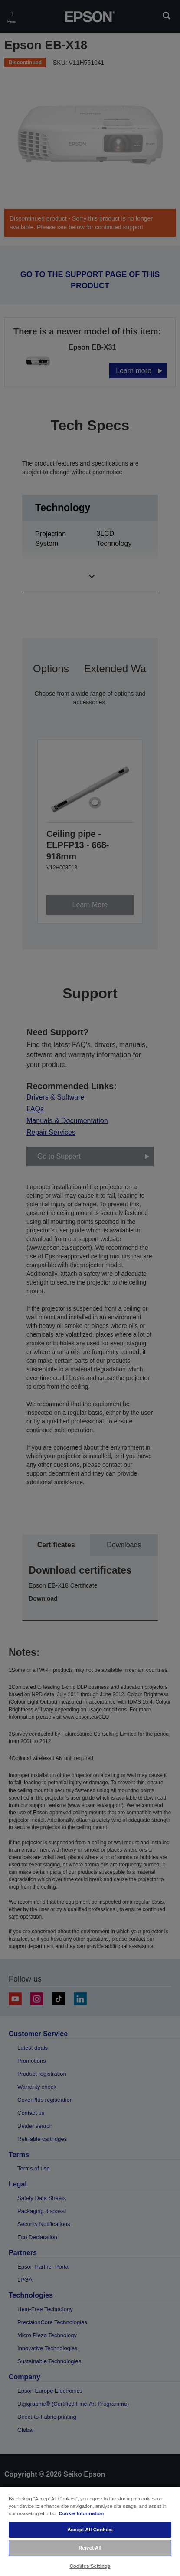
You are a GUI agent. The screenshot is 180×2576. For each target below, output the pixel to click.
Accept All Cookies (90, 2529)
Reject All (90, 2547)
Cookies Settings (89, 2566)
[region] (90, 2531)
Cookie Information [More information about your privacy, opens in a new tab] (81, 2513)
